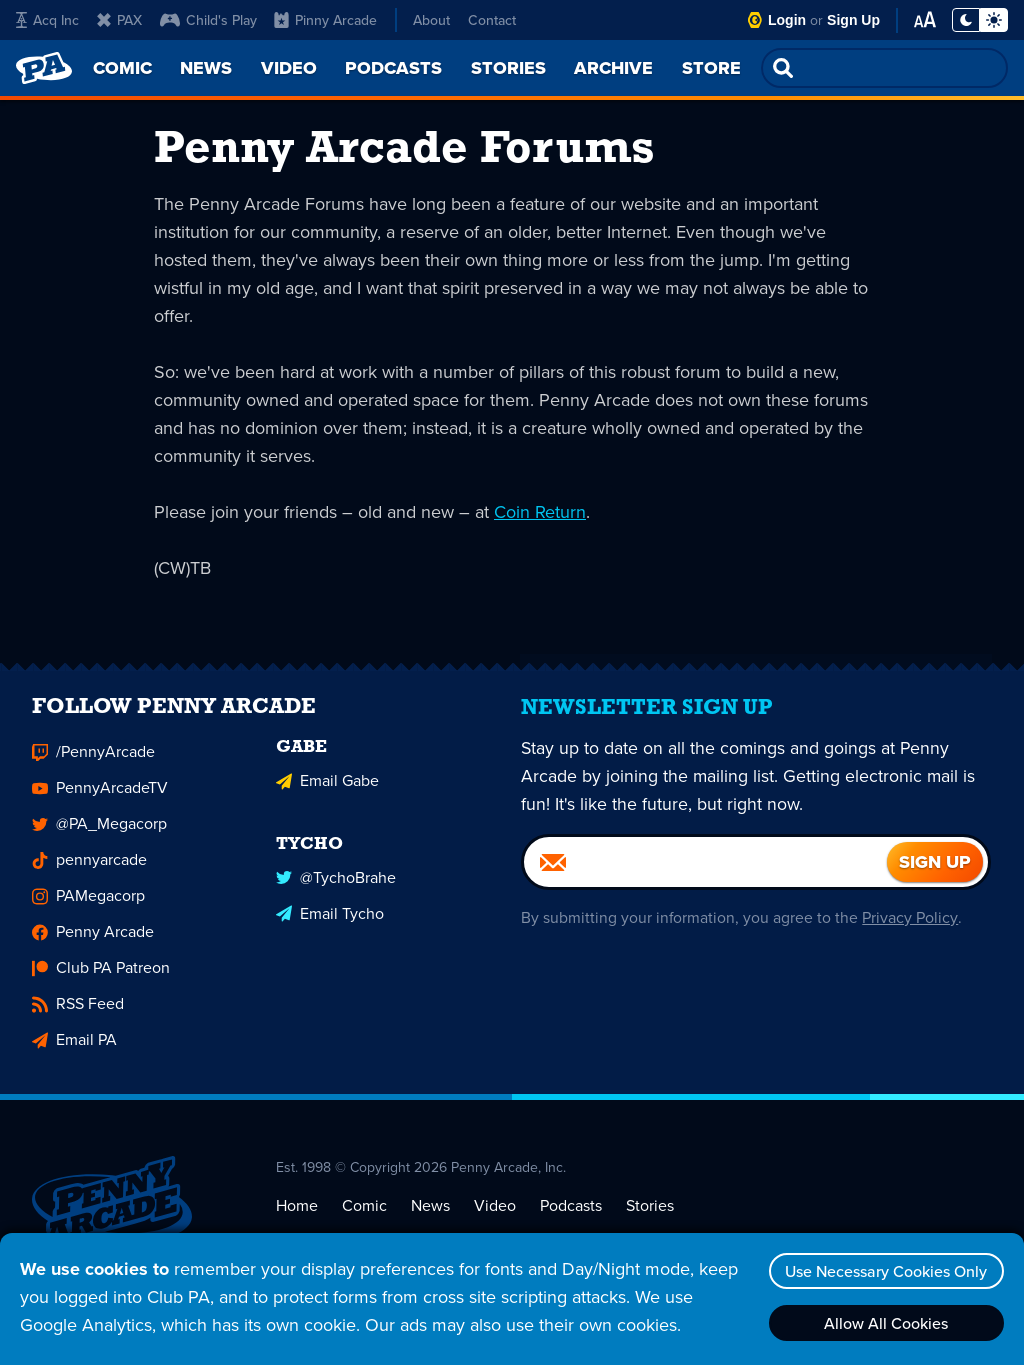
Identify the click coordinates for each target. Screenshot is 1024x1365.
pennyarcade (89, 873)
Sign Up (853, 20)
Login (787, 20)
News (430, 1218)
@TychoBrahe (336, 889)
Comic (364, 1218)
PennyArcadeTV (100, 801)
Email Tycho (330, 925)
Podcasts (571, 1218)
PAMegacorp (88, 909)
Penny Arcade (93, 945)
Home (297, 1218)
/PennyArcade (93, 765)
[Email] (705, 876)
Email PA (74, 1053)
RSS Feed (78, 1017)
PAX (119, 20)
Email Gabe (327, 793)
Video (495, 1218)
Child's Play (208, 20)
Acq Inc (47, 20)
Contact (492, 20)
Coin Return (540, 514)
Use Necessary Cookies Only (885, 1271)
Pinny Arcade (325, 20)
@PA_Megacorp (99, 837)
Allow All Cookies (885, 1323)
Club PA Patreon (101, 981)
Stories (650, 1218)
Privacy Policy (909, 931)
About (431, 20)
